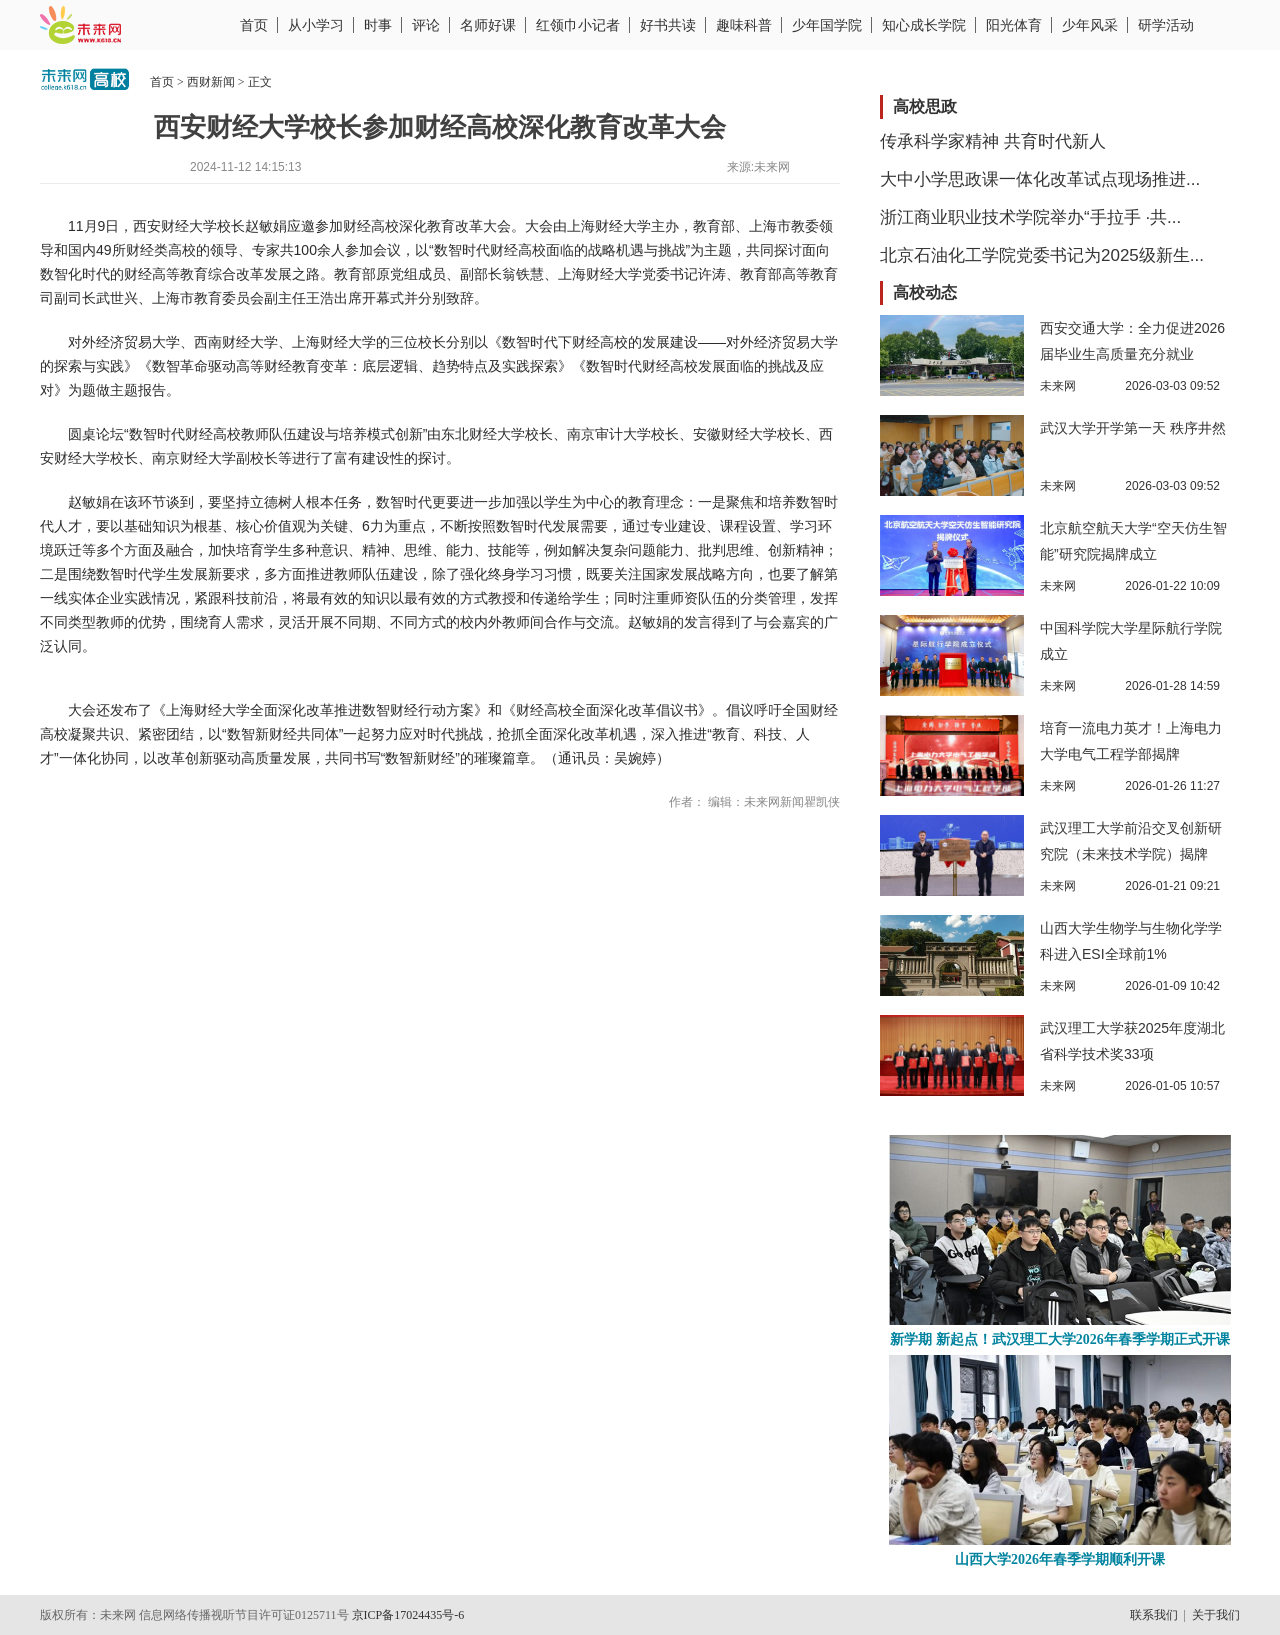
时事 (378, 25)
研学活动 (1166, 25)
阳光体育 (1014, 25)
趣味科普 (744, 25)
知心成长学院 (924, 25)
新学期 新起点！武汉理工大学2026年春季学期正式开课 (1060, 1339)
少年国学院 (827, 25)
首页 (254, 25)
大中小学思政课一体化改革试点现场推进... (1040, 179)
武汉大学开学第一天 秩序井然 (1133, 428)
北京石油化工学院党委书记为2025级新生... (1042, 255)
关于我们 (1216, 1615)
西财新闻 (211, 82)
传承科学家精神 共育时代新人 (993, 141)
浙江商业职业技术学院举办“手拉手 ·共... (1030, 217)
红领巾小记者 (578, 25)
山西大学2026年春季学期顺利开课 (1060, 1559)
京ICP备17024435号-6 (408, 1615)
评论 (426, 25)
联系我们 (1154, 1615)
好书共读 (668, 25)
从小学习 (316, 25)
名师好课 (488, 25)
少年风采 (1090, 25)
